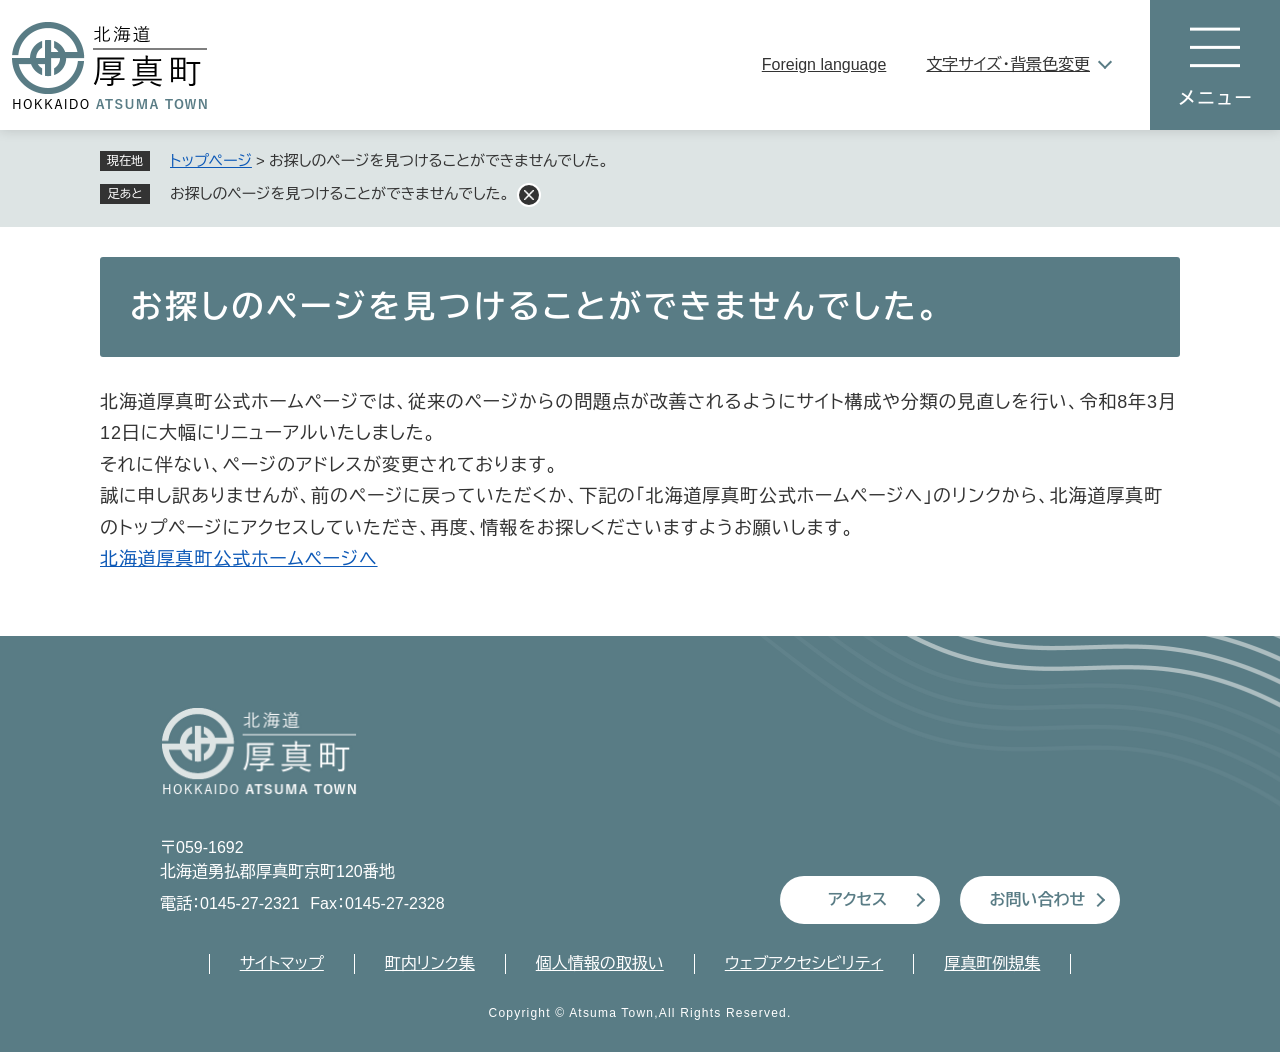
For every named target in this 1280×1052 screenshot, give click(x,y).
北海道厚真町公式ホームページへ (239, 559)
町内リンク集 (430, 963)
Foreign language (824, 64)
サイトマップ (282, 963)
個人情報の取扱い (600, 963)
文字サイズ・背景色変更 (1008, 64)
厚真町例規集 (992, 963)
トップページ (211, 160)
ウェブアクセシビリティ (804, 963)
